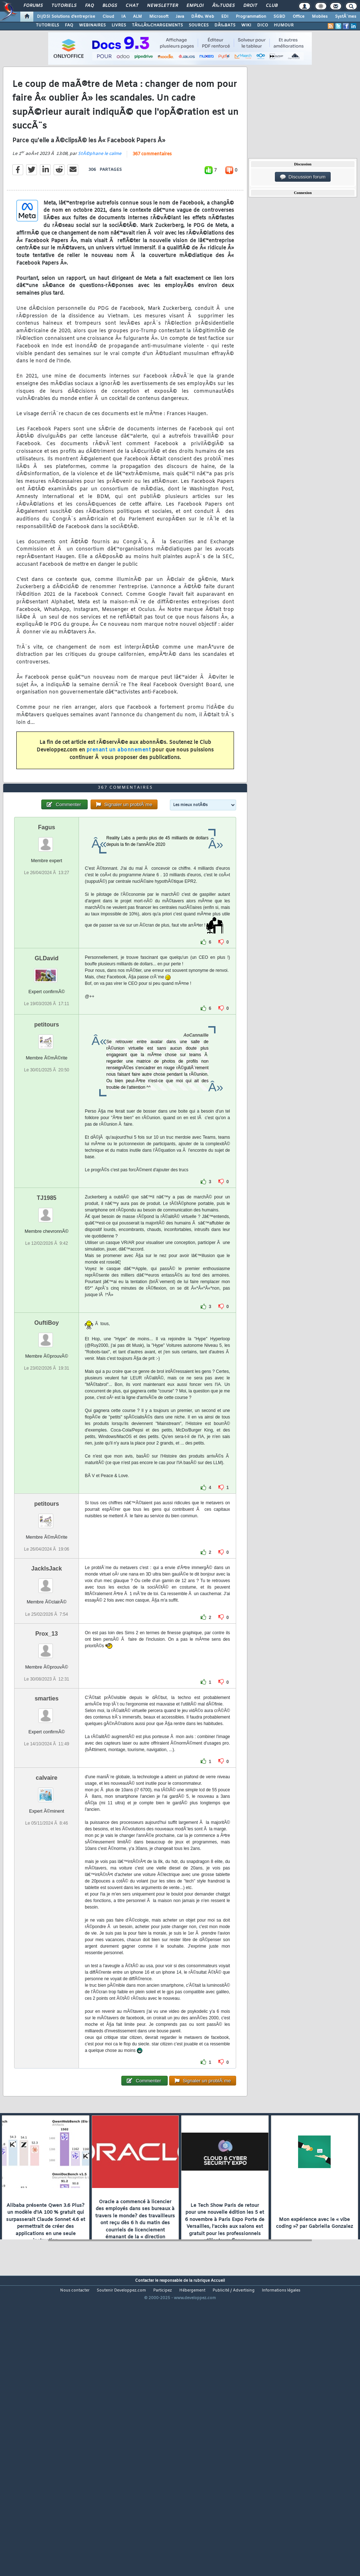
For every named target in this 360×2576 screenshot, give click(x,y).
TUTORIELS (47, 25)
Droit (250, 6)
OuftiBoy (46, 1439)
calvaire (47, 1893)
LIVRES (119, 25)
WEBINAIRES (92, 25)
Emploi (195, 6)
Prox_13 (46, 1749)
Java (180, 16)
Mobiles (320, 16)
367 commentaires (152, 193)
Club (271, 6)
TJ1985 (46, 1314)
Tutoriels (64, 6)
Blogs (110, 6)
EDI (225, 16)
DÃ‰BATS (224, 25)
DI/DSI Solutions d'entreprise (66, 16)
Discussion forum (303, 177)
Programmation (251, 16)
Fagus (46, 943)
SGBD (279, 16)
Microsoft (158, 16)
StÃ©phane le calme (99, 192)
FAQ (89, 6)
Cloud (108, 16)
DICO (262, 25)
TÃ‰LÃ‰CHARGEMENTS (157, 25)
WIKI (246, 25)
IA (123, 16)
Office (299, 16)
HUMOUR (284, 25)
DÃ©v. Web (202, 16)
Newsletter (162, 6)
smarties (47, 1814)
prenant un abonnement (119, 788)
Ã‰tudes (223, 6)
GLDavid (47, 1074)
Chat (132, 6)
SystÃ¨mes (345, 16)
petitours (46, 1141)
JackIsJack (46, 1685)
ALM (137, 16)
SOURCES (199, 25)
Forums (33, 6)
